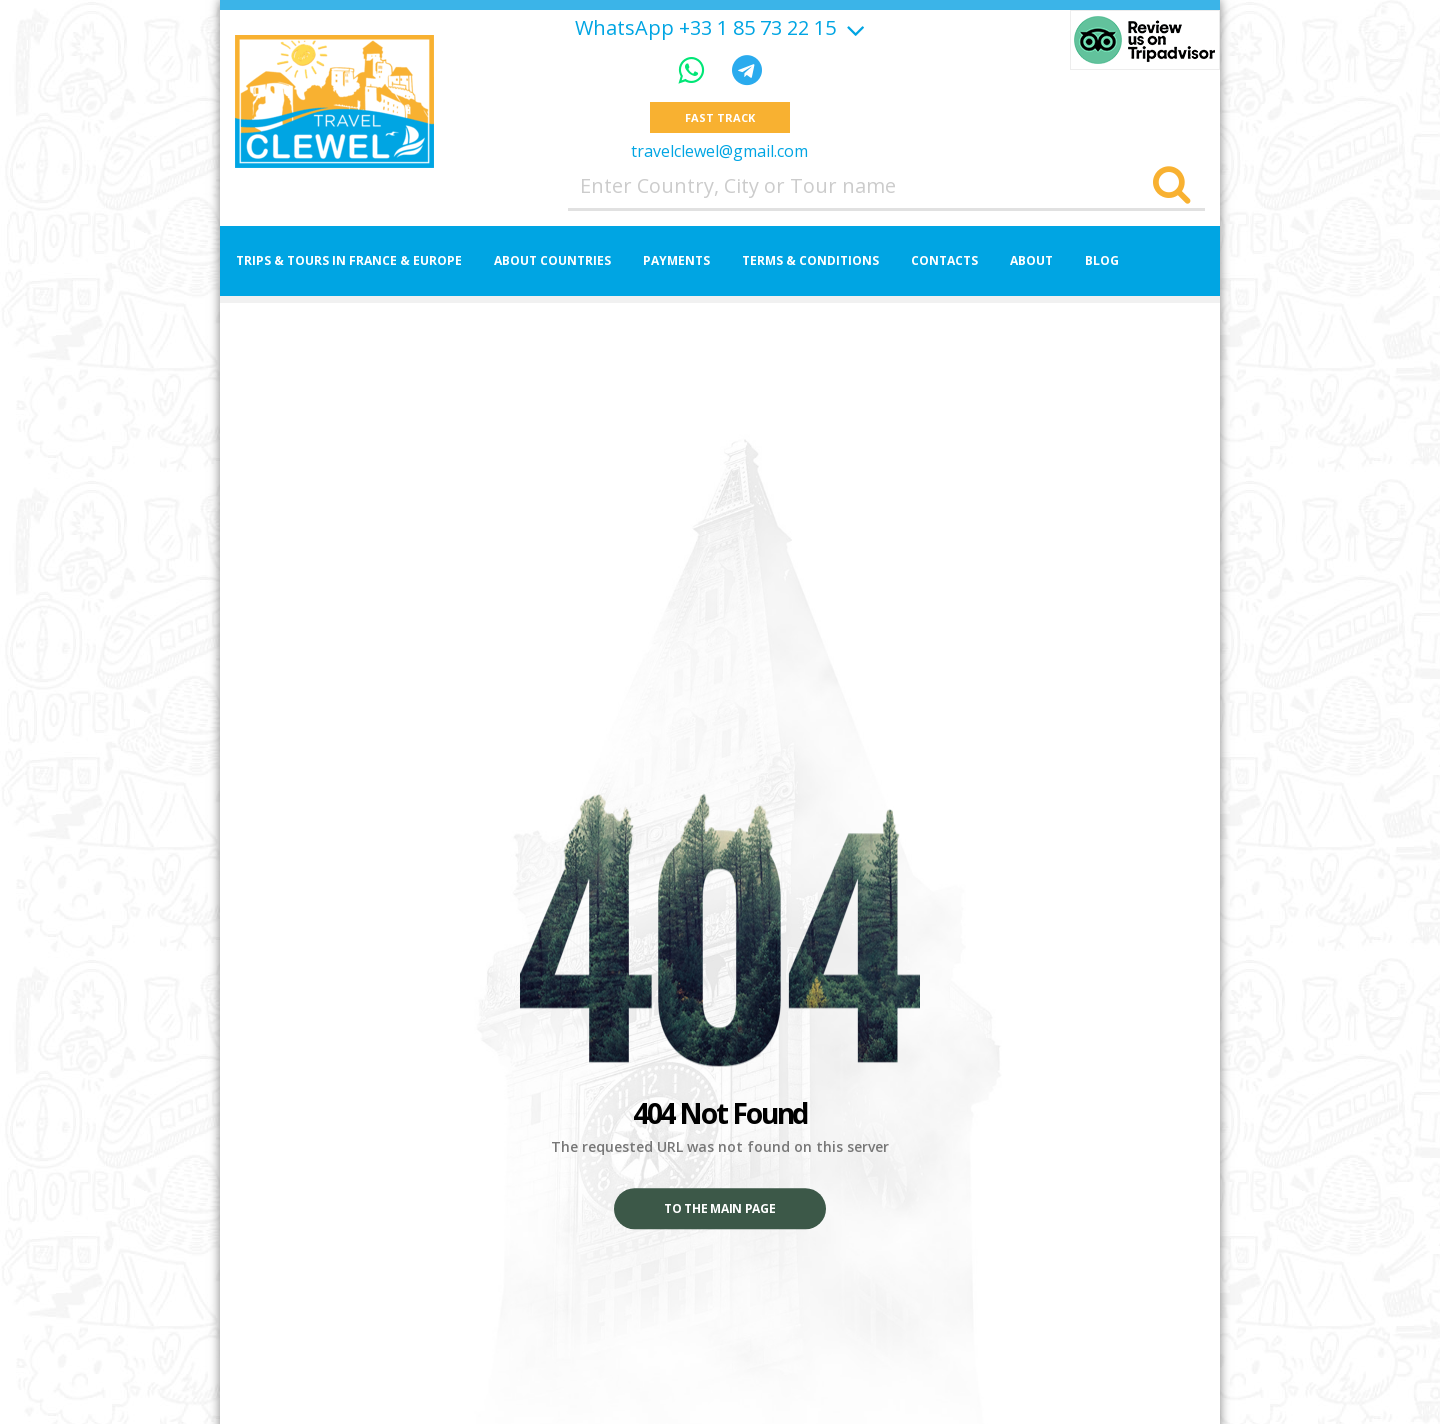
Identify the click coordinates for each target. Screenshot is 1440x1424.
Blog (1102, 260)
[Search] (1171, 186)
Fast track (719, 117)
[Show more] (853, 27)
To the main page (719, 1209)
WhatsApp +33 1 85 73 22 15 (705, 28)
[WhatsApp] (695, 69)
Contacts (944, 260)
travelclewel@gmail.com (719, 151)
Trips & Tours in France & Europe (349, 260)
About (1031, 260)
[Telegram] (747, 69)
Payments (676, 260)
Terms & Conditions (810, 260)
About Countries (552, 260)
